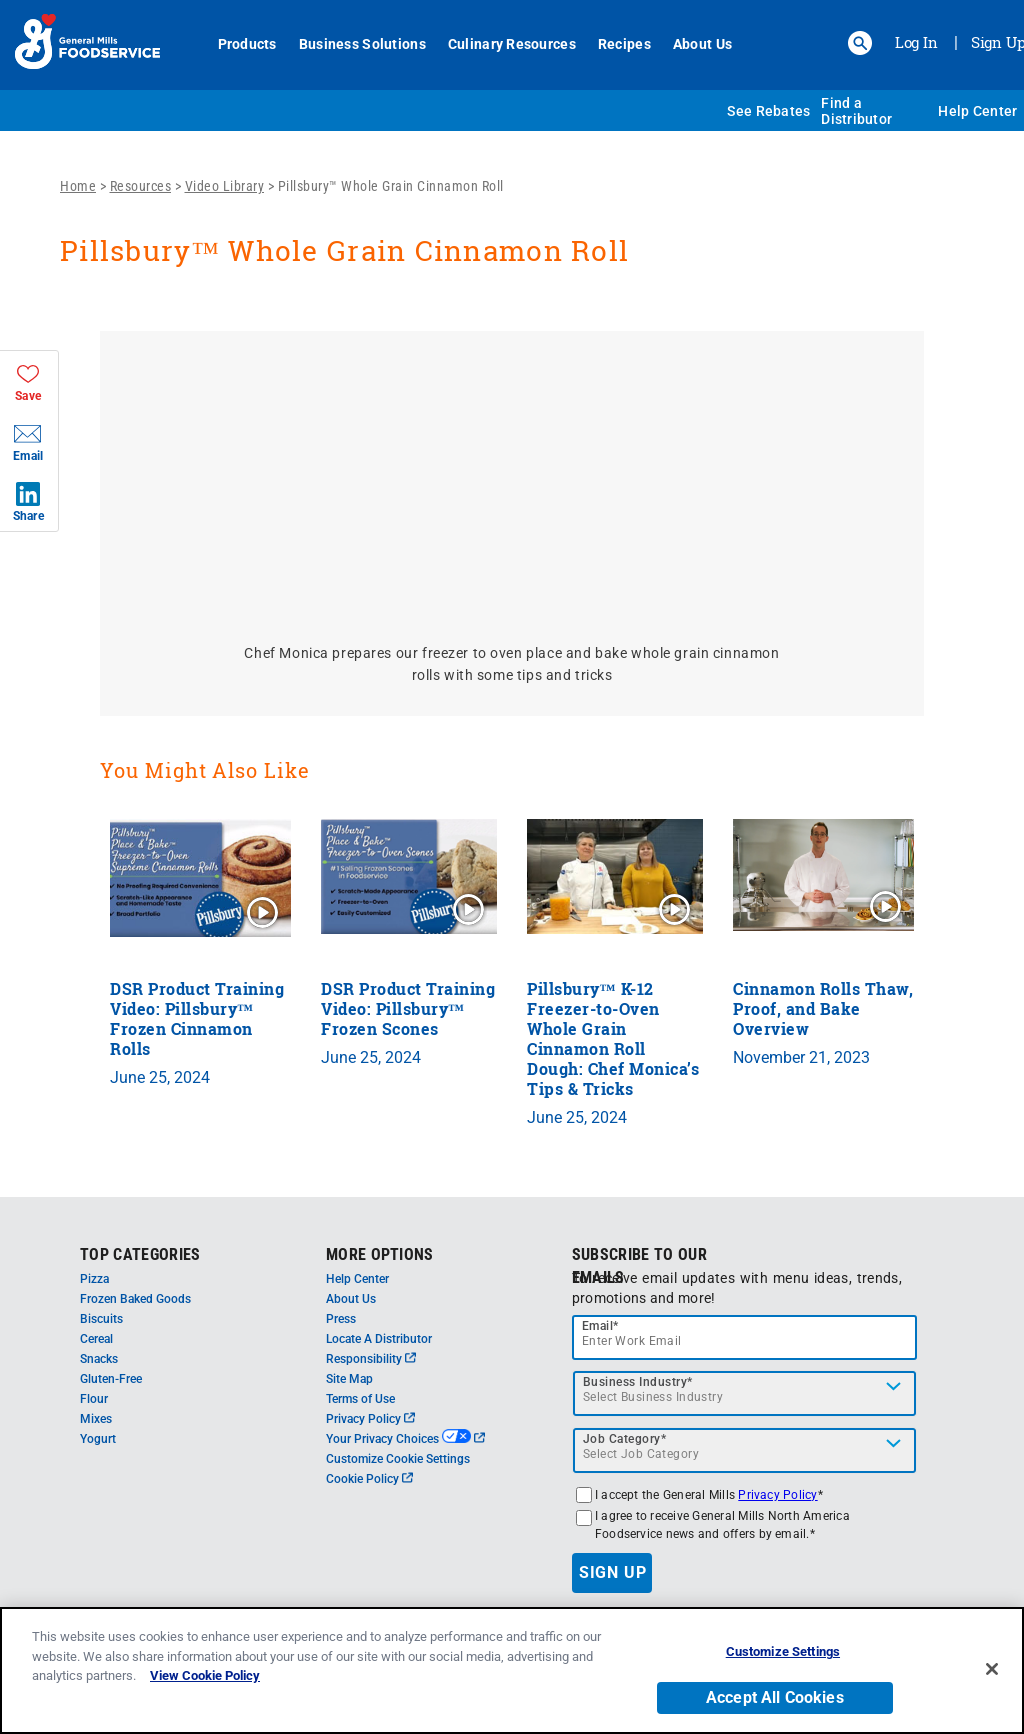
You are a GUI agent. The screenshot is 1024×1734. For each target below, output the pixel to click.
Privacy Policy (370, 1419)
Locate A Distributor (379, 1339)
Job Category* (625, 1439)
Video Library (225, 186)
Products (247, 44)
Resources (141, 186)
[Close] (992, 1669)
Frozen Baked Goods (135, 1299)
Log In (916, 42)
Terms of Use (360, 1399)
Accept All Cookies (775, 1697)
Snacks (99, 1359)
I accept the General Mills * (709, 1495)
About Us (702, 44)
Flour (94, 1399)
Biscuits (101, 1319)
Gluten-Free (111, 1379)
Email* (600, 1326)
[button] (860, 43)
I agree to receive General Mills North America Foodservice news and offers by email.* (722, 1525)
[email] (745, 1337)
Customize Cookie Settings (398, 1459)
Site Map (349, 1379)
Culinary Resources (512, 44)
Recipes (624, 44)
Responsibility (371, 1359)
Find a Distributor (856, 111)
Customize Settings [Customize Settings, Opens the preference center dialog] (783, 1651)
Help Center (977, 111)
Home (78, 186)
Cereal (96, 1339)
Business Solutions (362, 44)
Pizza (94, 1279)
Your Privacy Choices (405, 1439)
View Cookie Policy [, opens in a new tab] (205, 1675)
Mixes (96, 1419)
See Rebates (768, 111)
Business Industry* (638, 1382)
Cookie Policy (369, 1479)
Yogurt (98, 1439)
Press (341, 1319)
